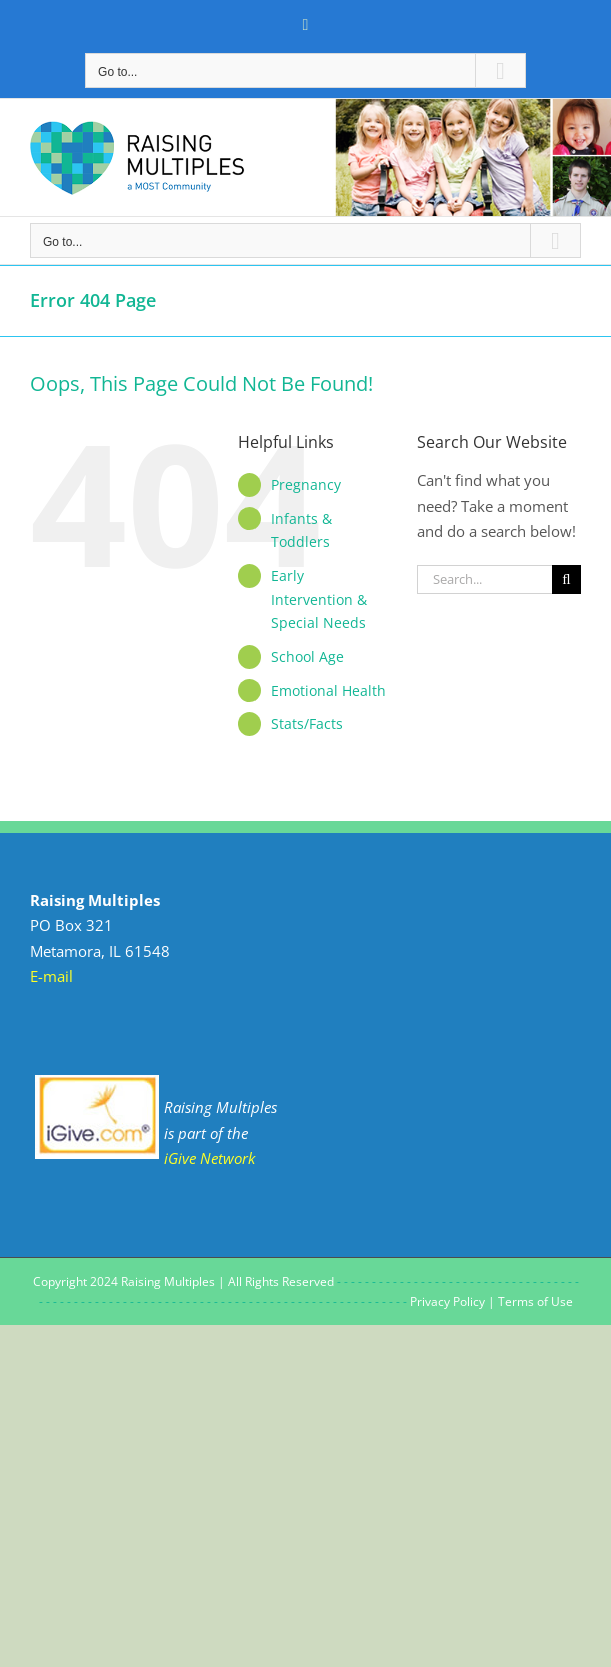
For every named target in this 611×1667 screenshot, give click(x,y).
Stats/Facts (307, 723)
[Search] (566, 579)
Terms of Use (535, 1301)
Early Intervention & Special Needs (319, 599)
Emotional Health (328, 690)
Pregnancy (306, 484)
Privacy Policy (447, 1301)
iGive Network (209, 1158)
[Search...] (484, 579)
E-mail (51, 976)
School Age (307, 656)
